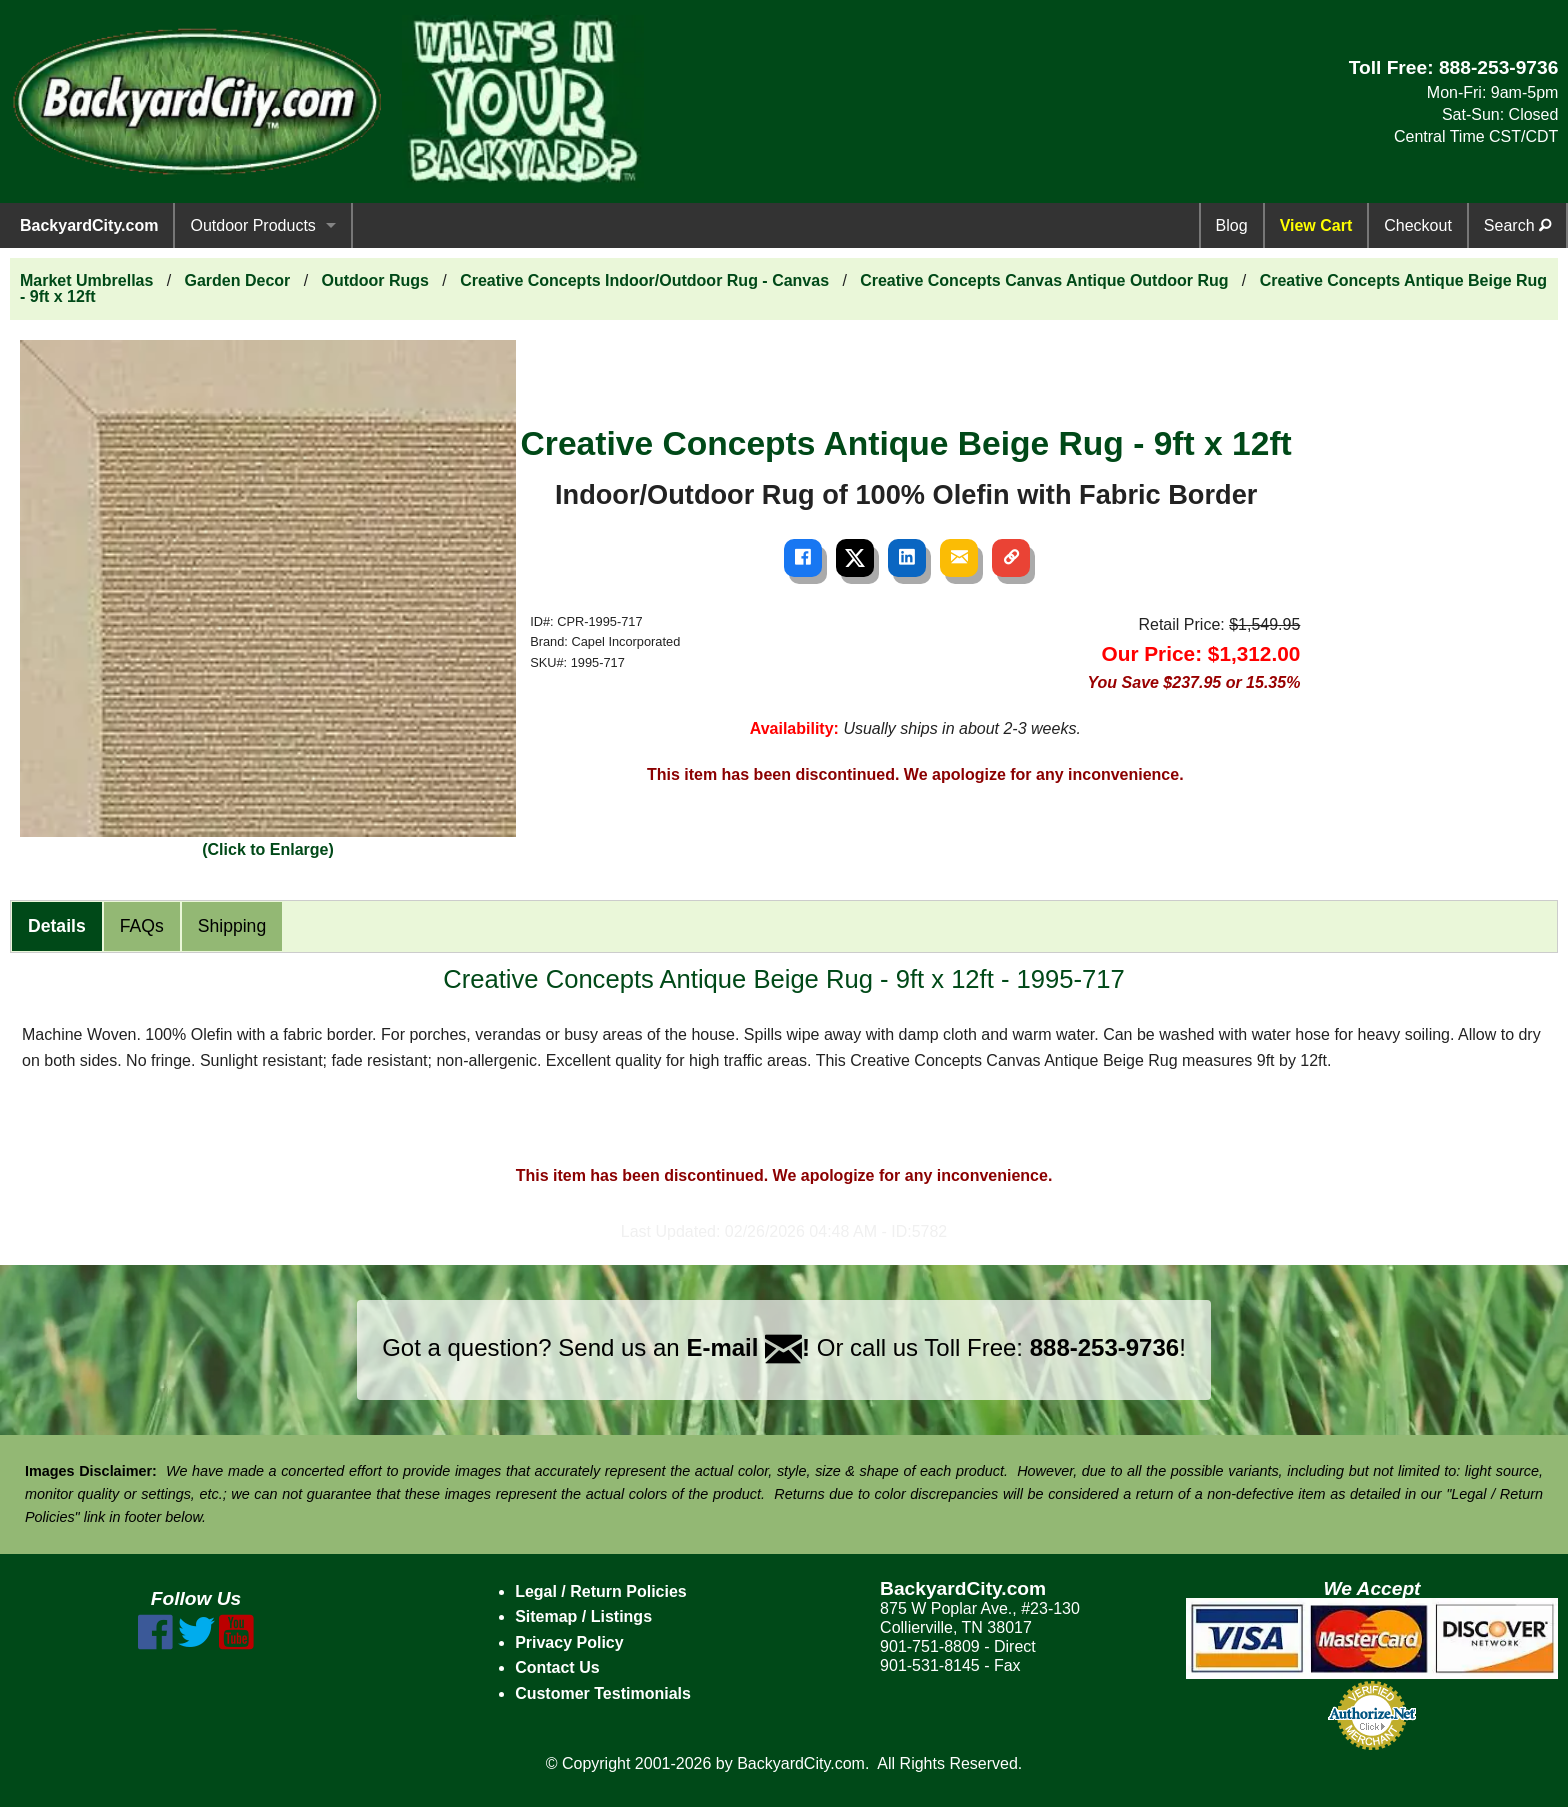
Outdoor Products (252, 225)
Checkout (1418, 225)
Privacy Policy (569, 1642)
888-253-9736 (1499, 67)
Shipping (232, 926)
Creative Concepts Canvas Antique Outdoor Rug (1044, 280)
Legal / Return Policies (601, 1591)
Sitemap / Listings (583, 1616)
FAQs (142, 926)
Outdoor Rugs (375, 280)
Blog (1232, 225)
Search (1517, 225)
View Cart (1316, 225)
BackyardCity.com (89, 225)
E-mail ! (748, 1347)
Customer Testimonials (603, 1693)
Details (57, 926)
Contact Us (557, 1667)
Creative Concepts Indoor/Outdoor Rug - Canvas (644, 280)
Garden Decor (238, 280)
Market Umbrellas (86, 280)
